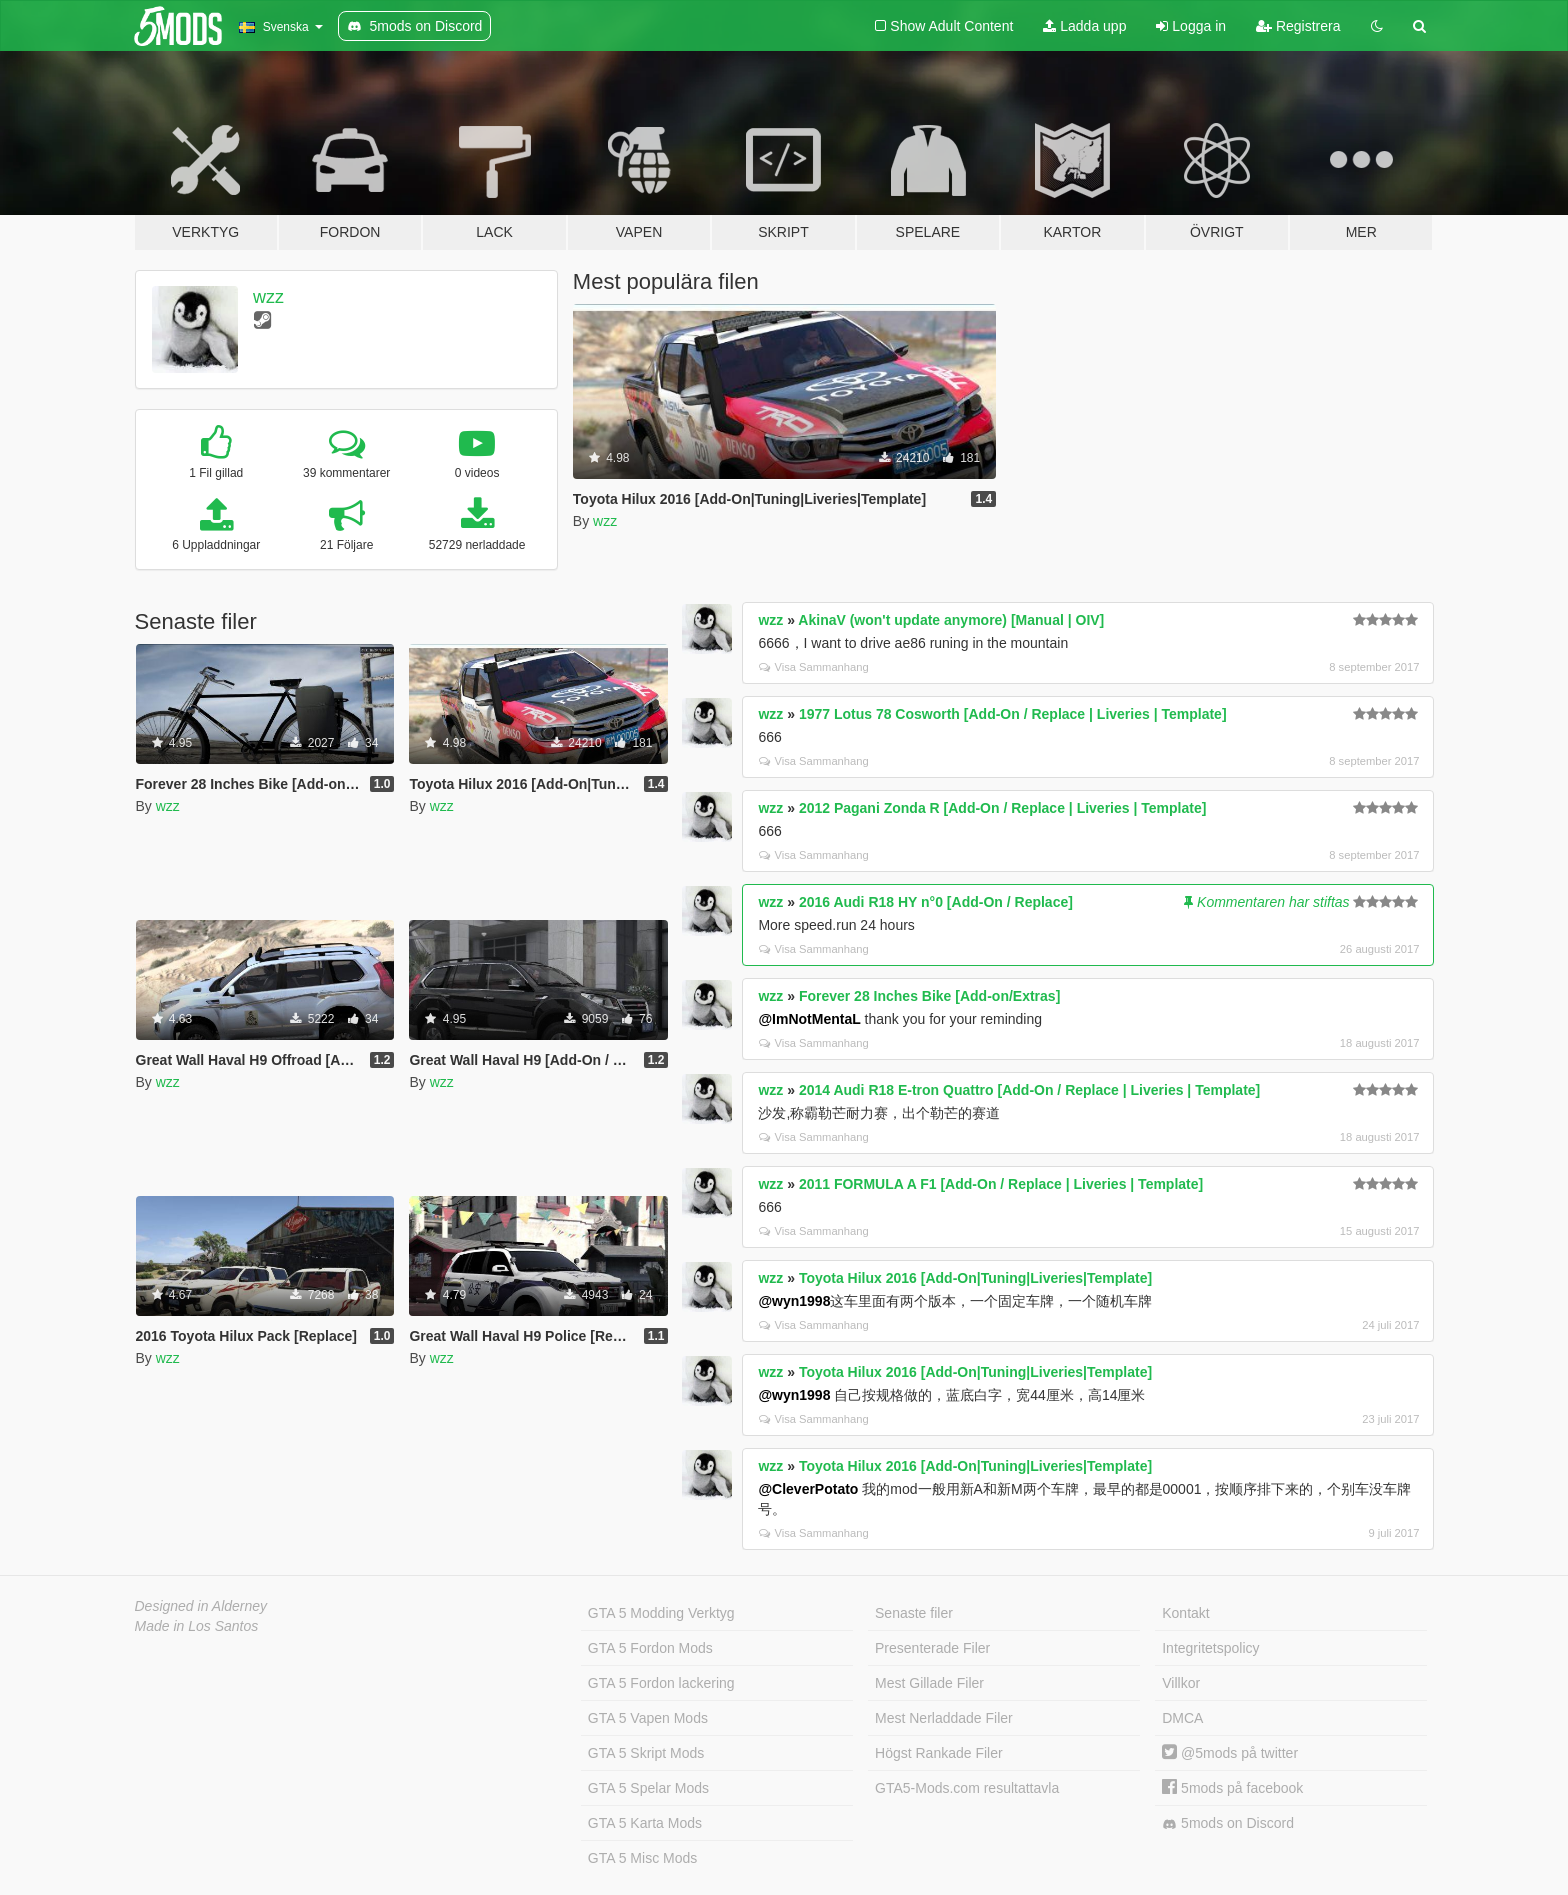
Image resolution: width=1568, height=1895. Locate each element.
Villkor (1181, 1683)
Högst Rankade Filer (939, 1753)
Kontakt (1185, 1613)
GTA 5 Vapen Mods (648, 1718)
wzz (268, 297)
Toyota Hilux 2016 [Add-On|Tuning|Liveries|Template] (975, 1278)
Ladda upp (1084, 26)
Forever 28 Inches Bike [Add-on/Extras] (929, 996)
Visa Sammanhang (813, 667)
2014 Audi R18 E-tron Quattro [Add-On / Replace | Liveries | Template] (1029, 1090)
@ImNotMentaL (809, 1019)
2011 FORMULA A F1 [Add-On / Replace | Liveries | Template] (1001, 1184)
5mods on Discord (1228, 1823)
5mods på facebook (1232, 1788)
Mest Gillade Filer (929, 1683)
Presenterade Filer (932, 1648)
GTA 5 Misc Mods (642, 1858)
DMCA (1182, 1718)
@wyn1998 (794, 1301)
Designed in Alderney (201, 1606)
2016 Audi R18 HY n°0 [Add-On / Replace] (936, 902)
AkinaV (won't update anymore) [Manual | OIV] (951, 620)
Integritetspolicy (1210, 1648)
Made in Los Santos (197, 1626)
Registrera (1298, 26)
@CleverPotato (808, 1489)
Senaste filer (914, 1613)
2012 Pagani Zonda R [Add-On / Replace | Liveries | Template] (1002, 808)
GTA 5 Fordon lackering (661, 1683)
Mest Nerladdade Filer (944, 1718)
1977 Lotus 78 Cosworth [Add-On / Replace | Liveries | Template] (1013, 714)
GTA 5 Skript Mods (646, 1753)
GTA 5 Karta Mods (645, 1823)
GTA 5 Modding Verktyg (661, 1613)
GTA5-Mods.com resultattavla (967, 1788)
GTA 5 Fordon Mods (650, 1648)
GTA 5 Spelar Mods (648, 1788)
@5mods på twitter (1230, 1753)
